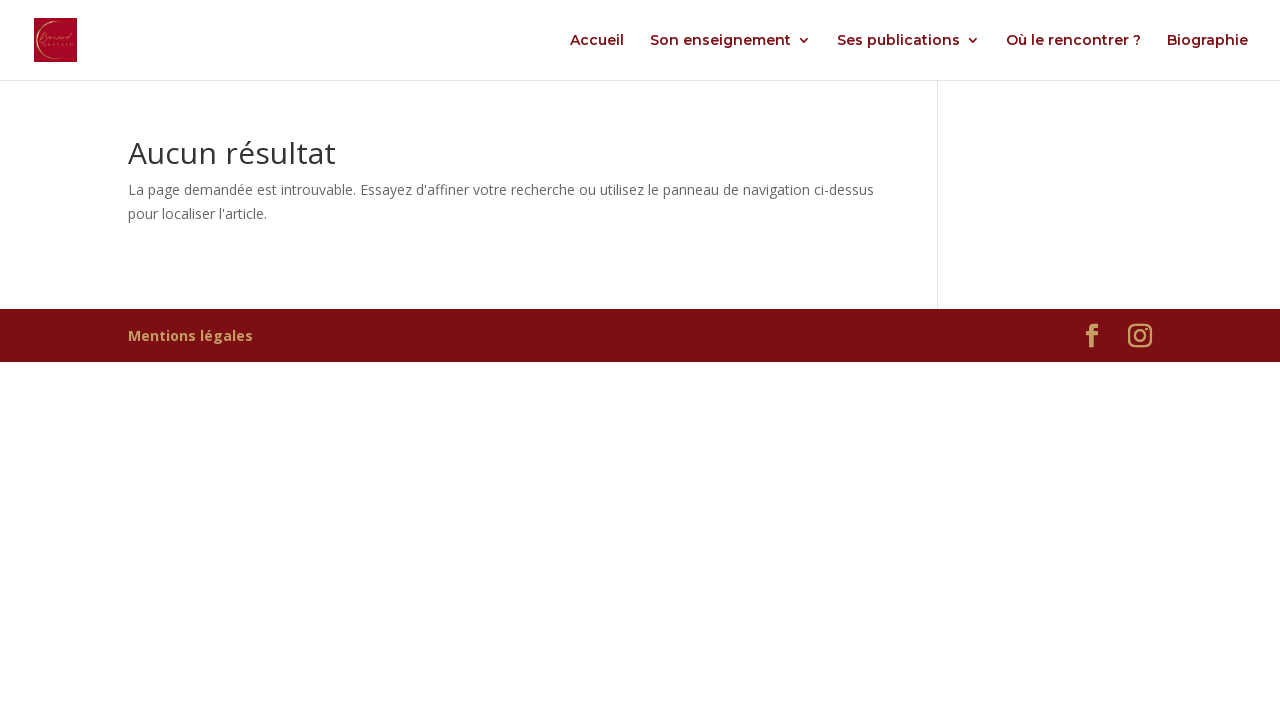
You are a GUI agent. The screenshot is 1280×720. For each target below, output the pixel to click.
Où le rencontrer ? (1073, 41)
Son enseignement (720, 41)
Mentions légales (190, 335)
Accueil (597, 41)
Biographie (1207, 41)
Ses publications (898, 41)
